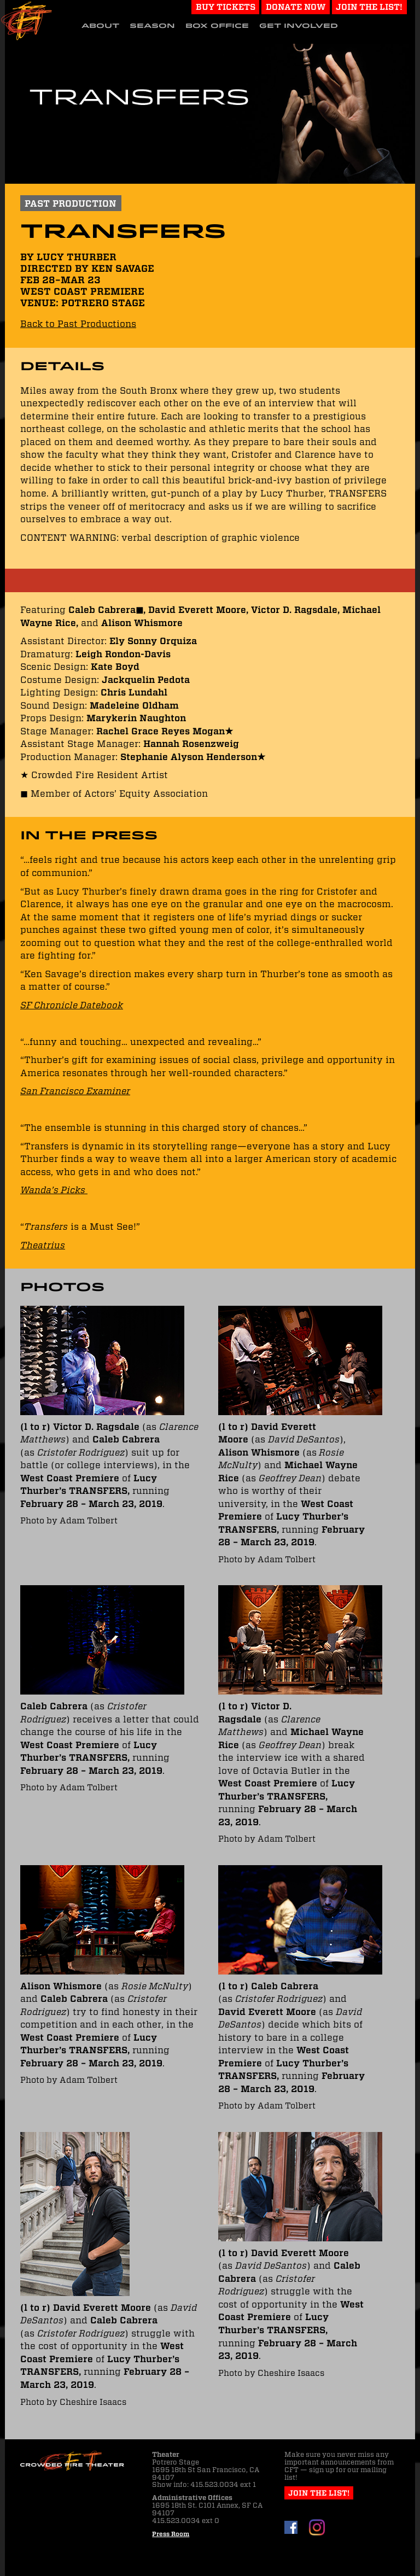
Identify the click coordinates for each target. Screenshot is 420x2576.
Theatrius (42, 1245)
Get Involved (298, 26)
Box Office (217, 26)
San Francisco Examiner (75, 1090)
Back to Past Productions (78, 323)
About (100, 26)
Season (152, 26)
